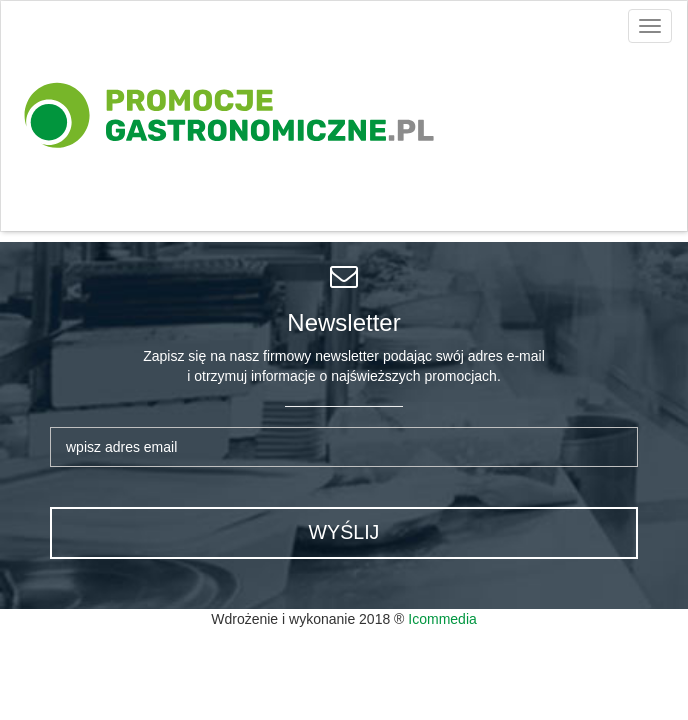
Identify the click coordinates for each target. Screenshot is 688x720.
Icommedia (442, 619)
